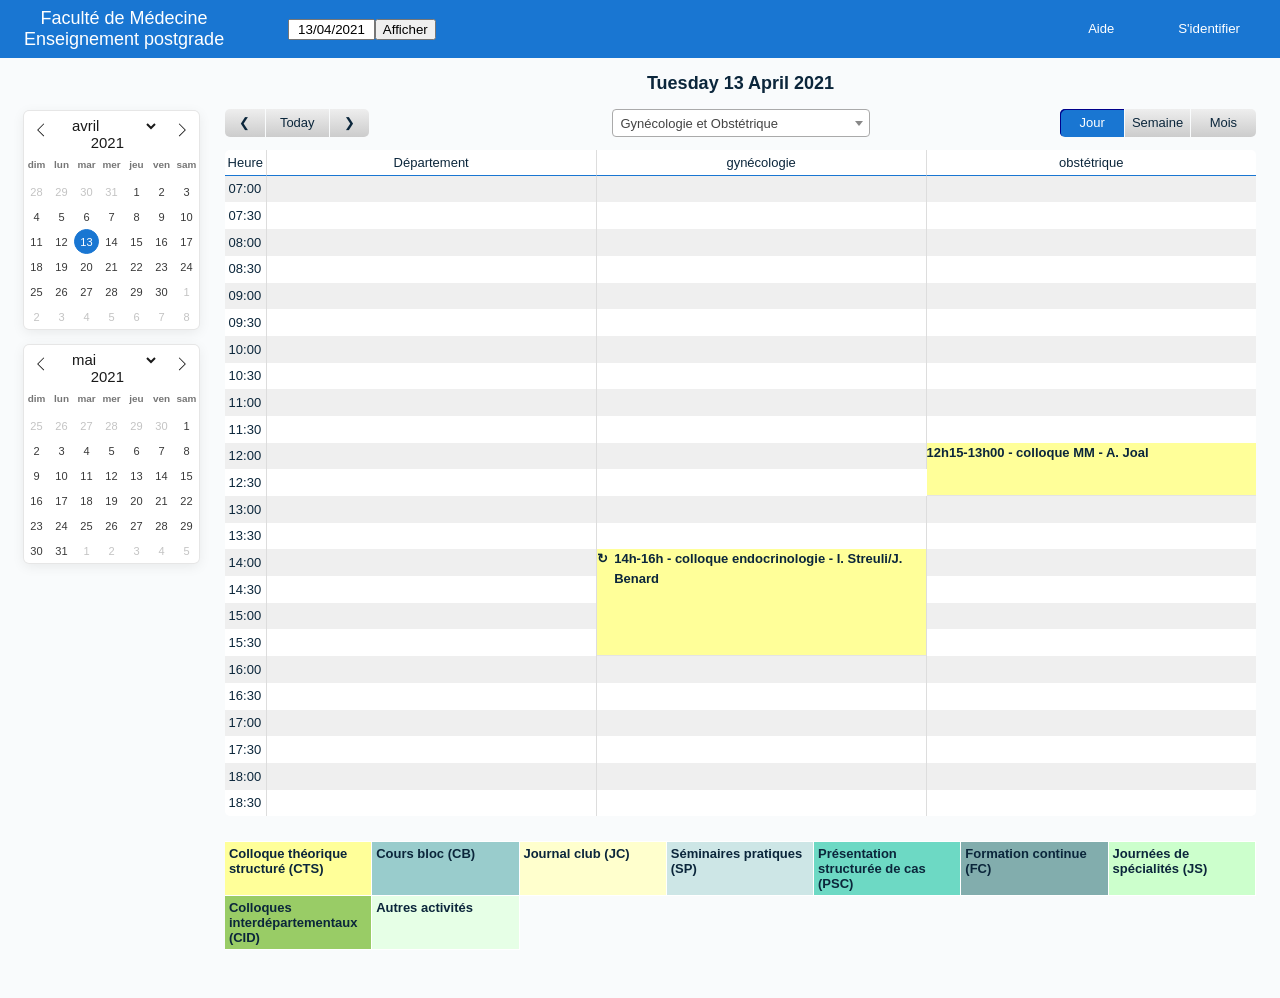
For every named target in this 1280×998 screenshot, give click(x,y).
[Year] (112, 143)
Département (431, 162)
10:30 (245, 375)
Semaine (1157, 122)
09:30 (245, 322)
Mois (1223, 122)
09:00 (245, 295)
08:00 (245, 242)
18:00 (245, 776)
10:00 (245, 349)
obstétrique (1091, 162)
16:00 (245, 669)
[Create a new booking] (431, 189)
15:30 (245, 642)
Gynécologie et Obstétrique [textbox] (700, 123)
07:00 (245, 188)
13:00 (245, 509)
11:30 (245, 429)
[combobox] (741, 123)
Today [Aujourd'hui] (297, 122)
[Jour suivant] (350, 123)
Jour (1092, 122)
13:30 (245, 535)
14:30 (245, 589)
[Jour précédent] (245, 123)
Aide (1101, 28)
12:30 (245, 482)
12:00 (245, 455)
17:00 (245, 722)
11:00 (245, 402)
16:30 (245, 695)
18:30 (245, 802)
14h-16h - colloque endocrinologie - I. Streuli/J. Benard (758, 568)
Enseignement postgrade (124, 39)
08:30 (245, 268)
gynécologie (760, 162)
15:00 (245, 615)
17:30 (245, 749)
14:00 (245, 562)
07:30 (245, 215)
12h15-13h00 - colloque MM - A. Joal (1038, 452)
